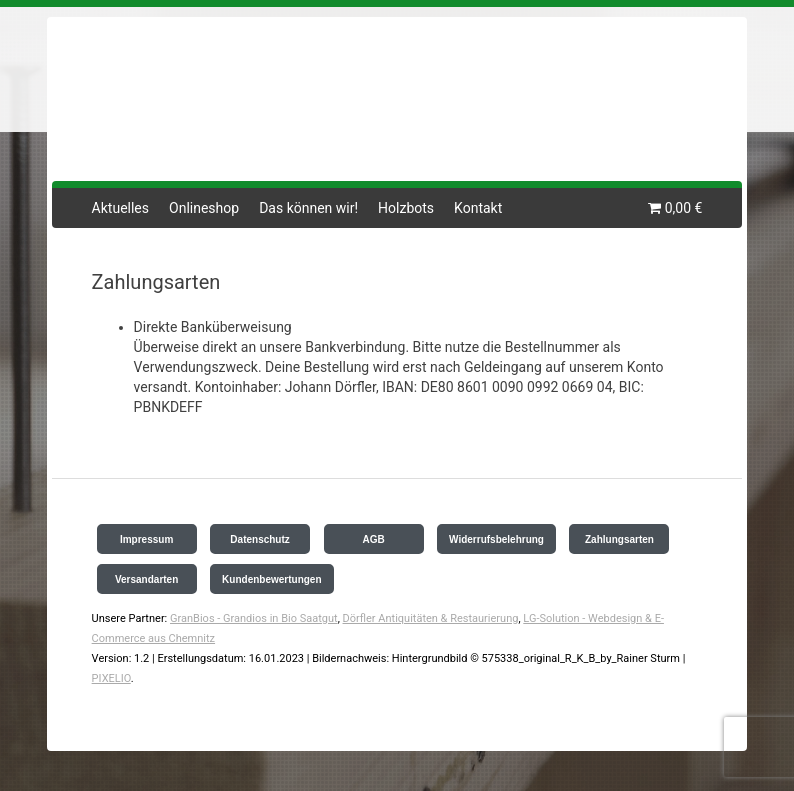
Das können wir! (308, 208)
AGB (373, 539)
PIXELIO (111, 678)
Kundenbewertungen (271, 579)
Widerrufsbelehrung (496, 539)
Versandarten (146, 579)
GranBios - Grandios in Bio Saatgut (254, 618)
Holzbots (406, 208)
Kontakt (478, 208)
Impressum (146, 539)
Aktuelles (120, 208)
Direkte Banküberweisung (213, 327)
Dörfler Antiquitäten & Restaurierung (431, 618)
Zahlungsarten (619, 539)
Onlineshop (204, 208)
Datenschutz (259, 539)
